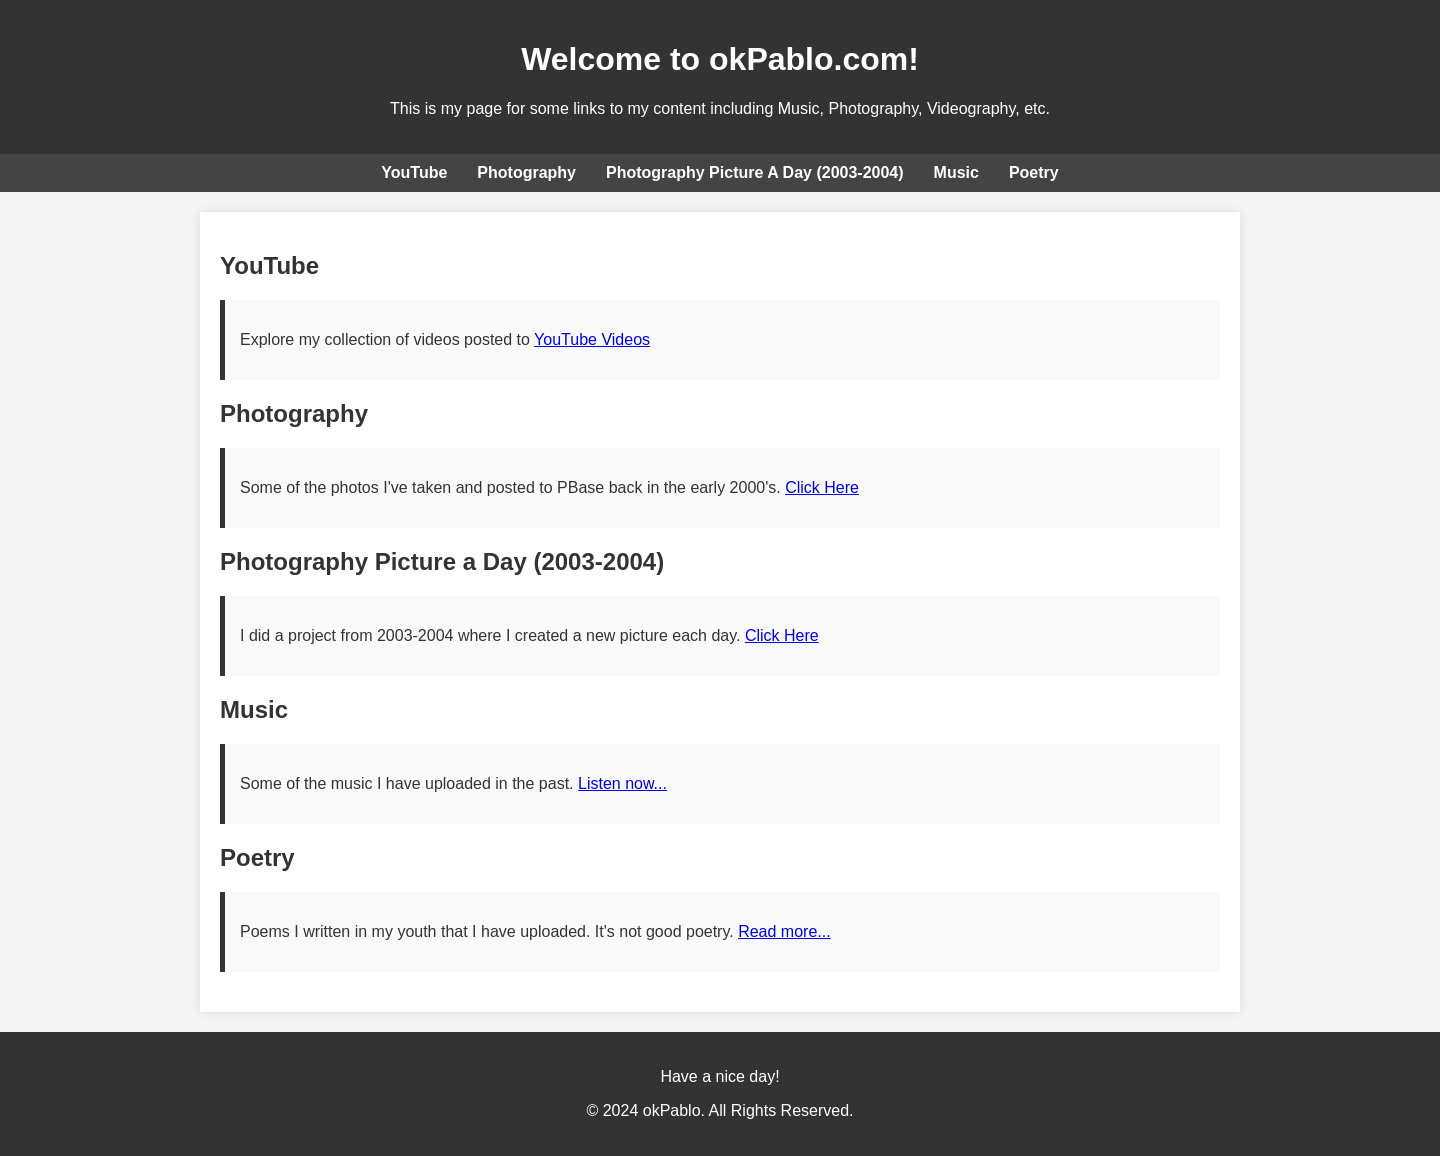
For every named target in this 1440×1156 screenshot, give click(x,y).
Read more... (784, 931)
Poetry (1034, 172)
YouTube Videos (592, 339)
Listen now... (622, 783)
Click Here (822, 487)
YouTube (414, 172)
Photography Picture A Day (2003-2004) (755, 172)
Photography (526, 172)
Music (956, 172)
